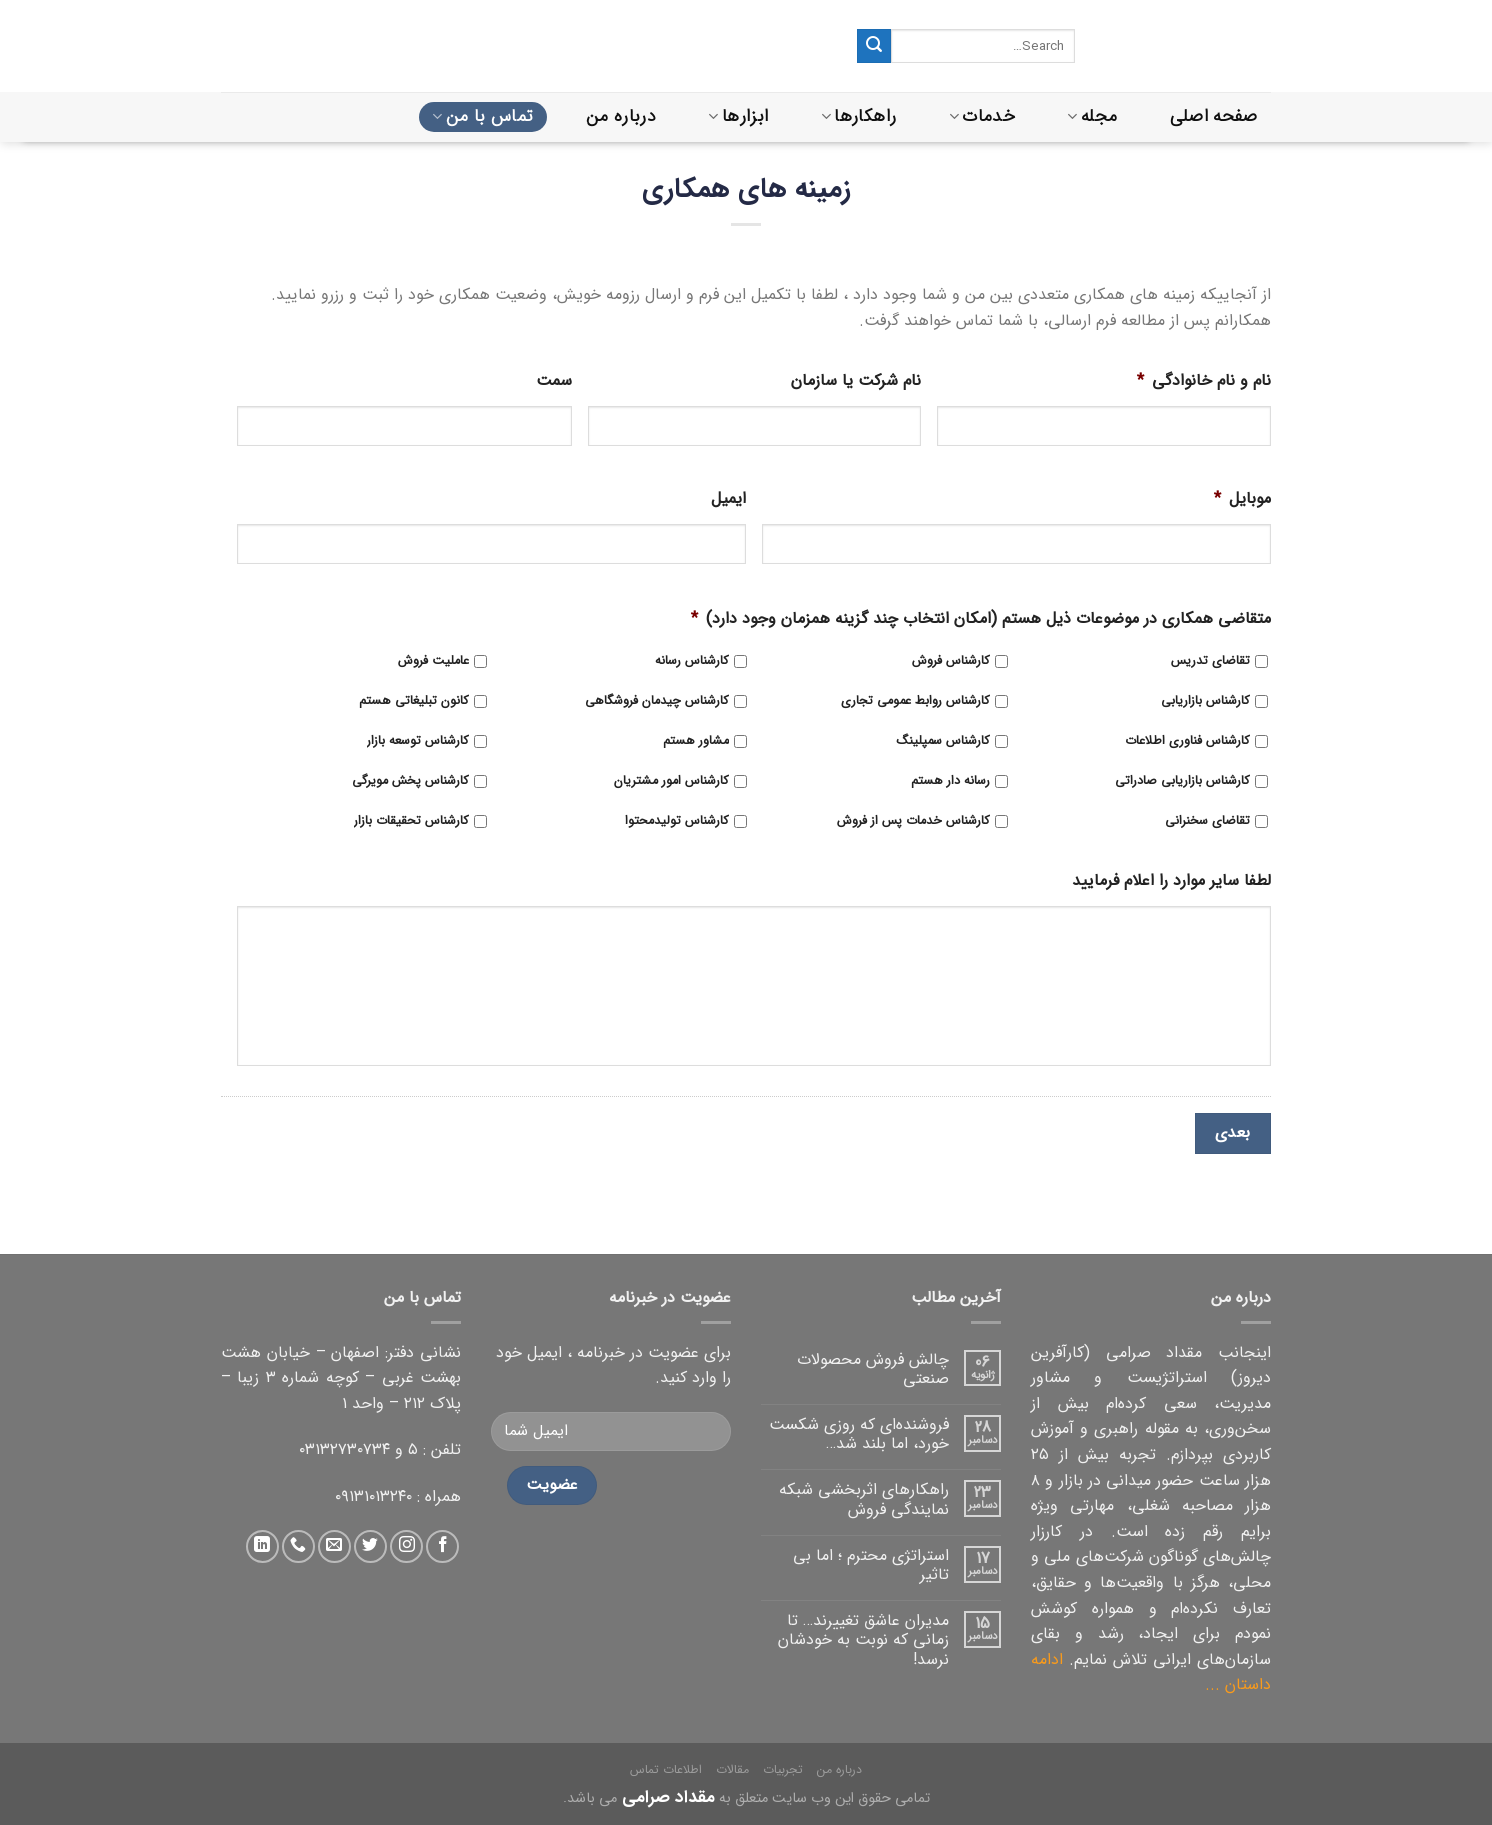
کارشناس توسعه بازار (418, 741)
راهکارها (858, 116)
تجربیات (783, 1769)
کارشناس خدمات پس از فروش (913, 821)
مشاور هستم (696, 741)
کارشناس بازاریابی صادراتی (1182, 781)
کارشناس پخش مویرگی (410, 781)
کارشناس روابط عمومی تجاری (915, 701)
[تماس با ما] (298, 1546)
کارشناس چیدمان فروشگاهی (657, 701)
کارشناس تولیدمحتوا (677, 821)
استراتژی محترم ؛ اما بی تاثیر (871, 1565)
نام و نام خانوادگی (1204, 381)
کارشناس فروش (951, 661)
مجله (1092, 116)
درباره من (621, 116)
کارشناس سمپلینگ (943, 741)
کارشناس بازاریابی (1205, 701)
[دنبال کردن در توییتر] (370, 1546)
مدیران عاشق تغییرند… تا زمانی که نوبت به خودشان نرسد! (863, 1640)
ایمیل (728, 499)
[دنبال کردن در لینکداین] (262, 1546)
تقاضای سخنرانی (1207, 821)
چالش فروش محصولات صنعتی (873, 1369)
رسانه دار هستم (950, 781)
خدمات (982, 116)
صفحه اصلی (1214, 116)
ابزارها (738, 116)
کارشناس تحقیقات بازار (411, 821)
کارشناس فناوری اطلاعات (1187, 741)
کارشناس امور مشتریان (671, 781)
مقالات (732, 1769)
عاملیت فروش (433, 661)
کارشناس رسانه (692, 661)
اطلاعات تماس (666, 1769)
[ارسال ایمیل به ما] (334, 1546)
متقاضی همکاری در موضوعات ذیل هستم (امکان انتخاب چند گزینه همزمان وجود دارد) (981, 619)
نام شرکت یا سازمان (856, 381)
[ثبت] (874, 46)
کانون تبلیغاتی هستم (414, 701)
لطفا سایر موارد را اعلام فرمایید (1171, 881)
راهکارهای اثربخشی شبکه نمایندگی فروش (864, 1499)
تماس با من (482, 116)
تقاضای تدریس (1210, 661)
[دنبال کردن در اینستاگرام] (406, 1546)
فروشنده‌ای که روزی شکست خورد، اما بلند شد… (859, 1434)
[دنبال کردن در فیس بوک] (442, 1546)
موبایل (1242, 499)
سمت (554, 381)
